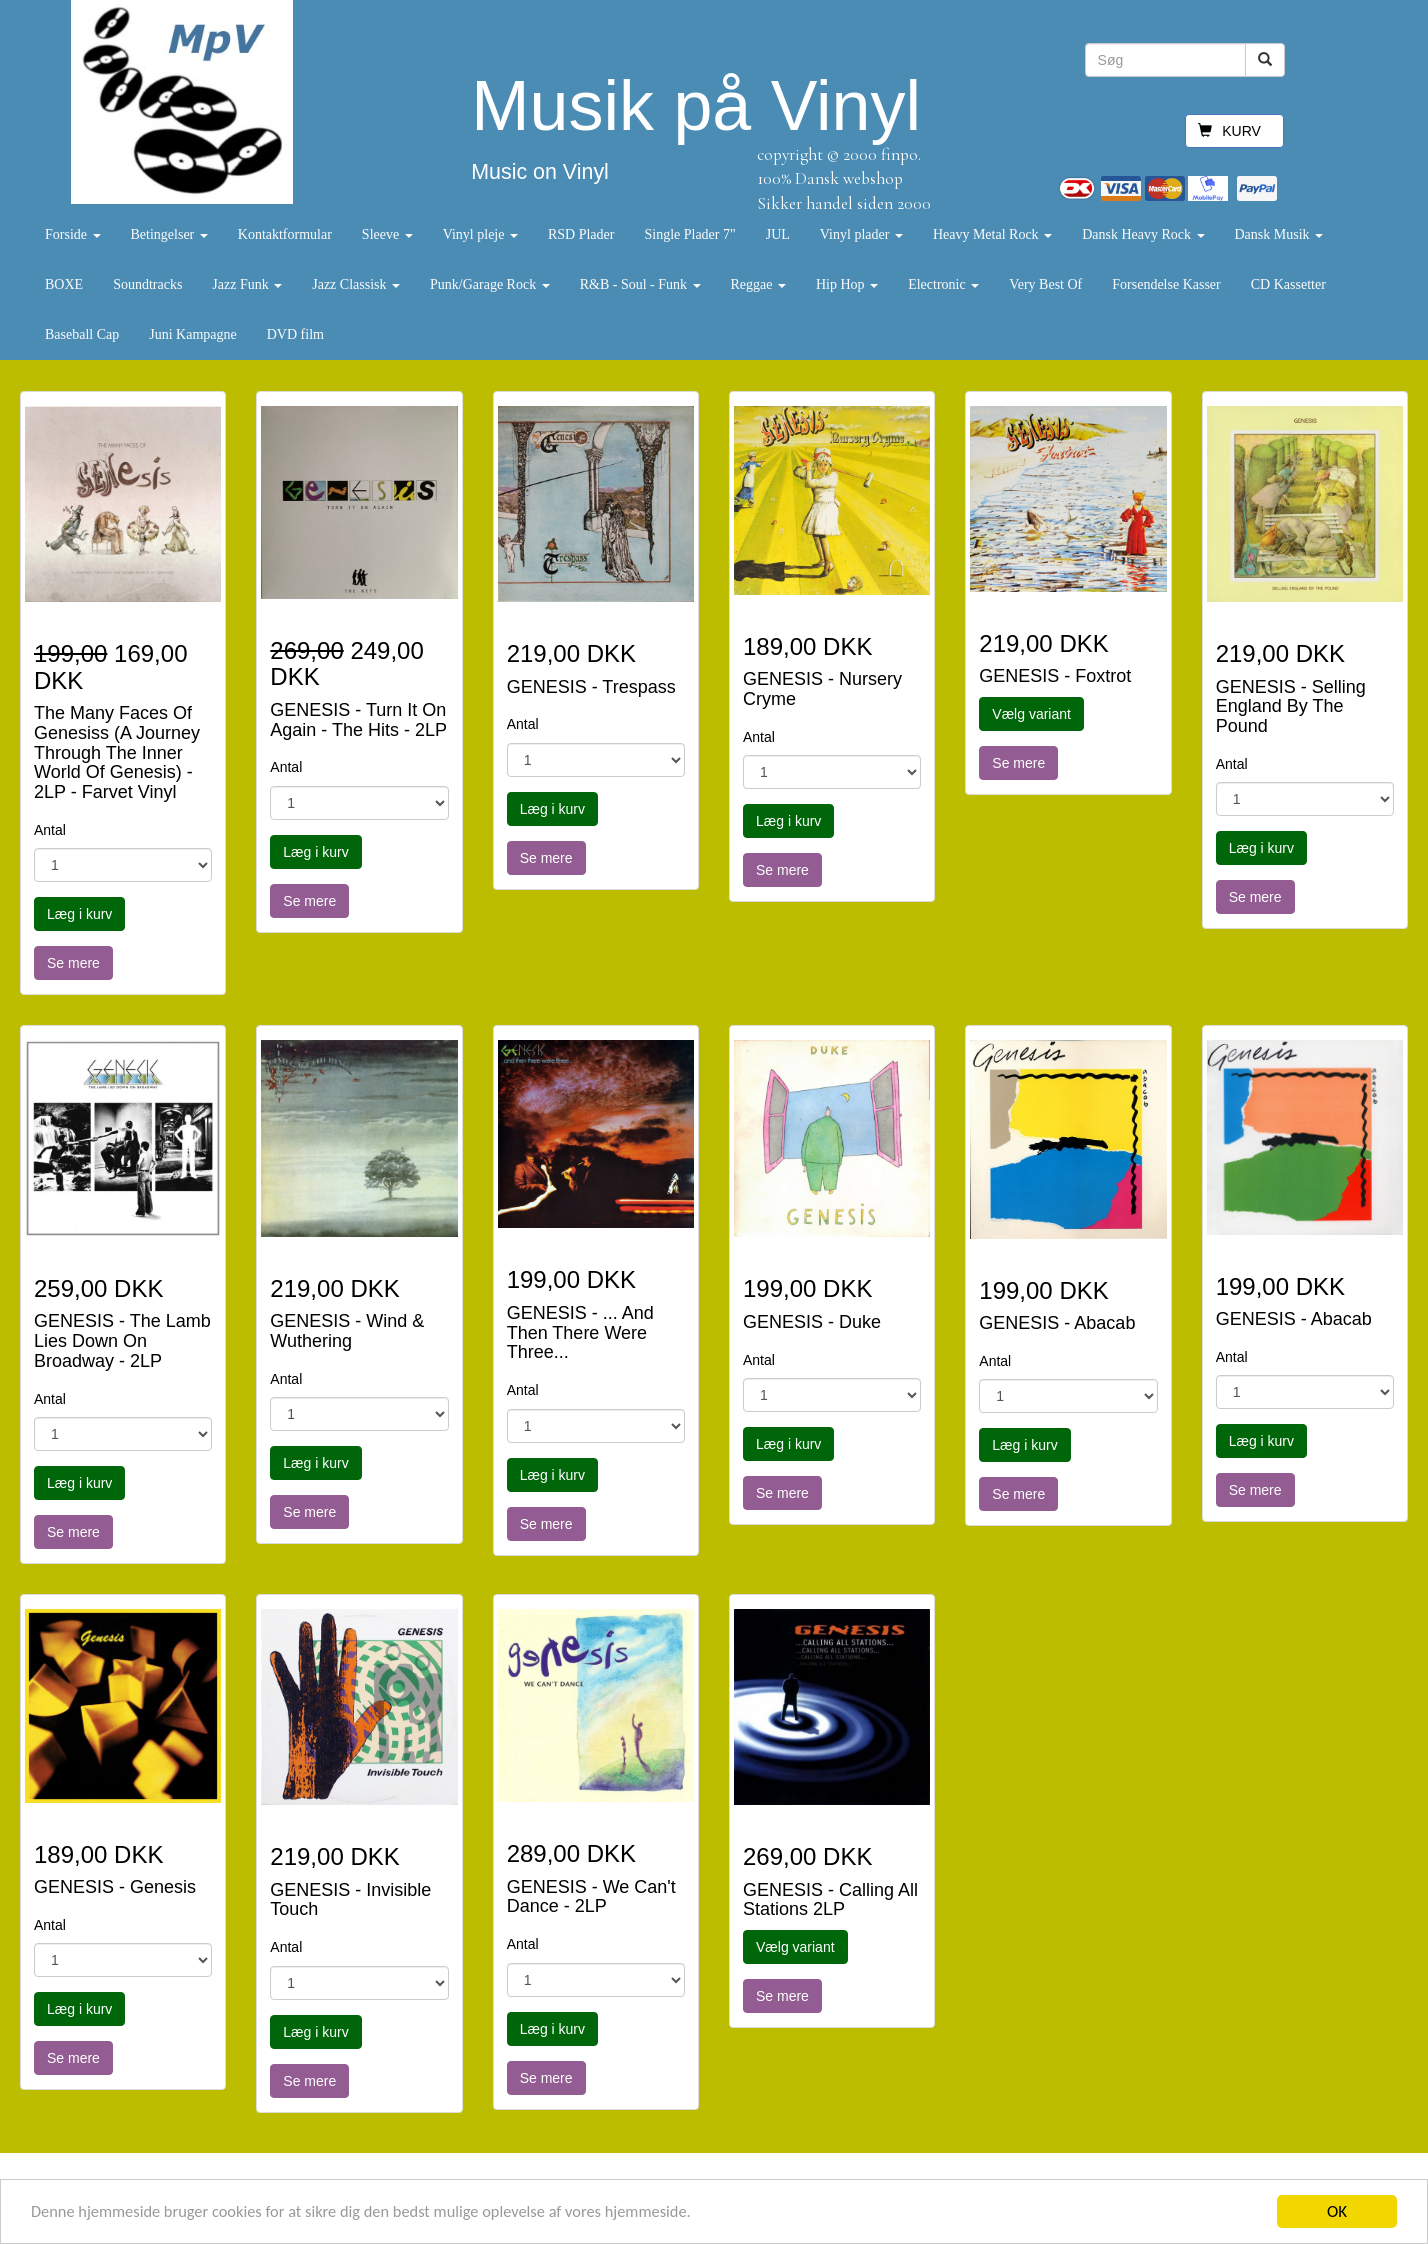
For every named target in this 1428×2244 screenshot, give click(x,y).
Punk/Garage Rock (490, 284)
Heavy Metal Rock (992, 234)
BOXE (64, 284)
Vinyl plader (861, 234)
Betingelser (169, 234)
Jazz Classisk (356, 284)
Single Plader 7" (689, 234)
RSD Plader (581, 234)
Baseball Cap (82, 334)
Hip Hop (847, 284)
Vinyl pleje (480, 234)
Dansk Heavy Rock (1143, 234)
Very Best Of (1045, 284)
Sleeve (387, 234)
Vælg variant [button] (1031, 714)
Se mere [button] (73, 963)
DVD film (295, 334)
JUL (778, 234)
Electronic (943, 284)
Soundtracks (147, 284)
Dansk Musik (1279, 234)
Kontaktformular (285, 234)
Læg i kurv (79, 914)
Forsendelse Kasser (1166, 284)
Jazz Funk (247, 284)
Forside (73, 234)
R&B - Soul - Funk (640, 284)
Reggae (758, 284)
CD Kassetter (1288, 284)
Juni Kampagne (192, 334)
